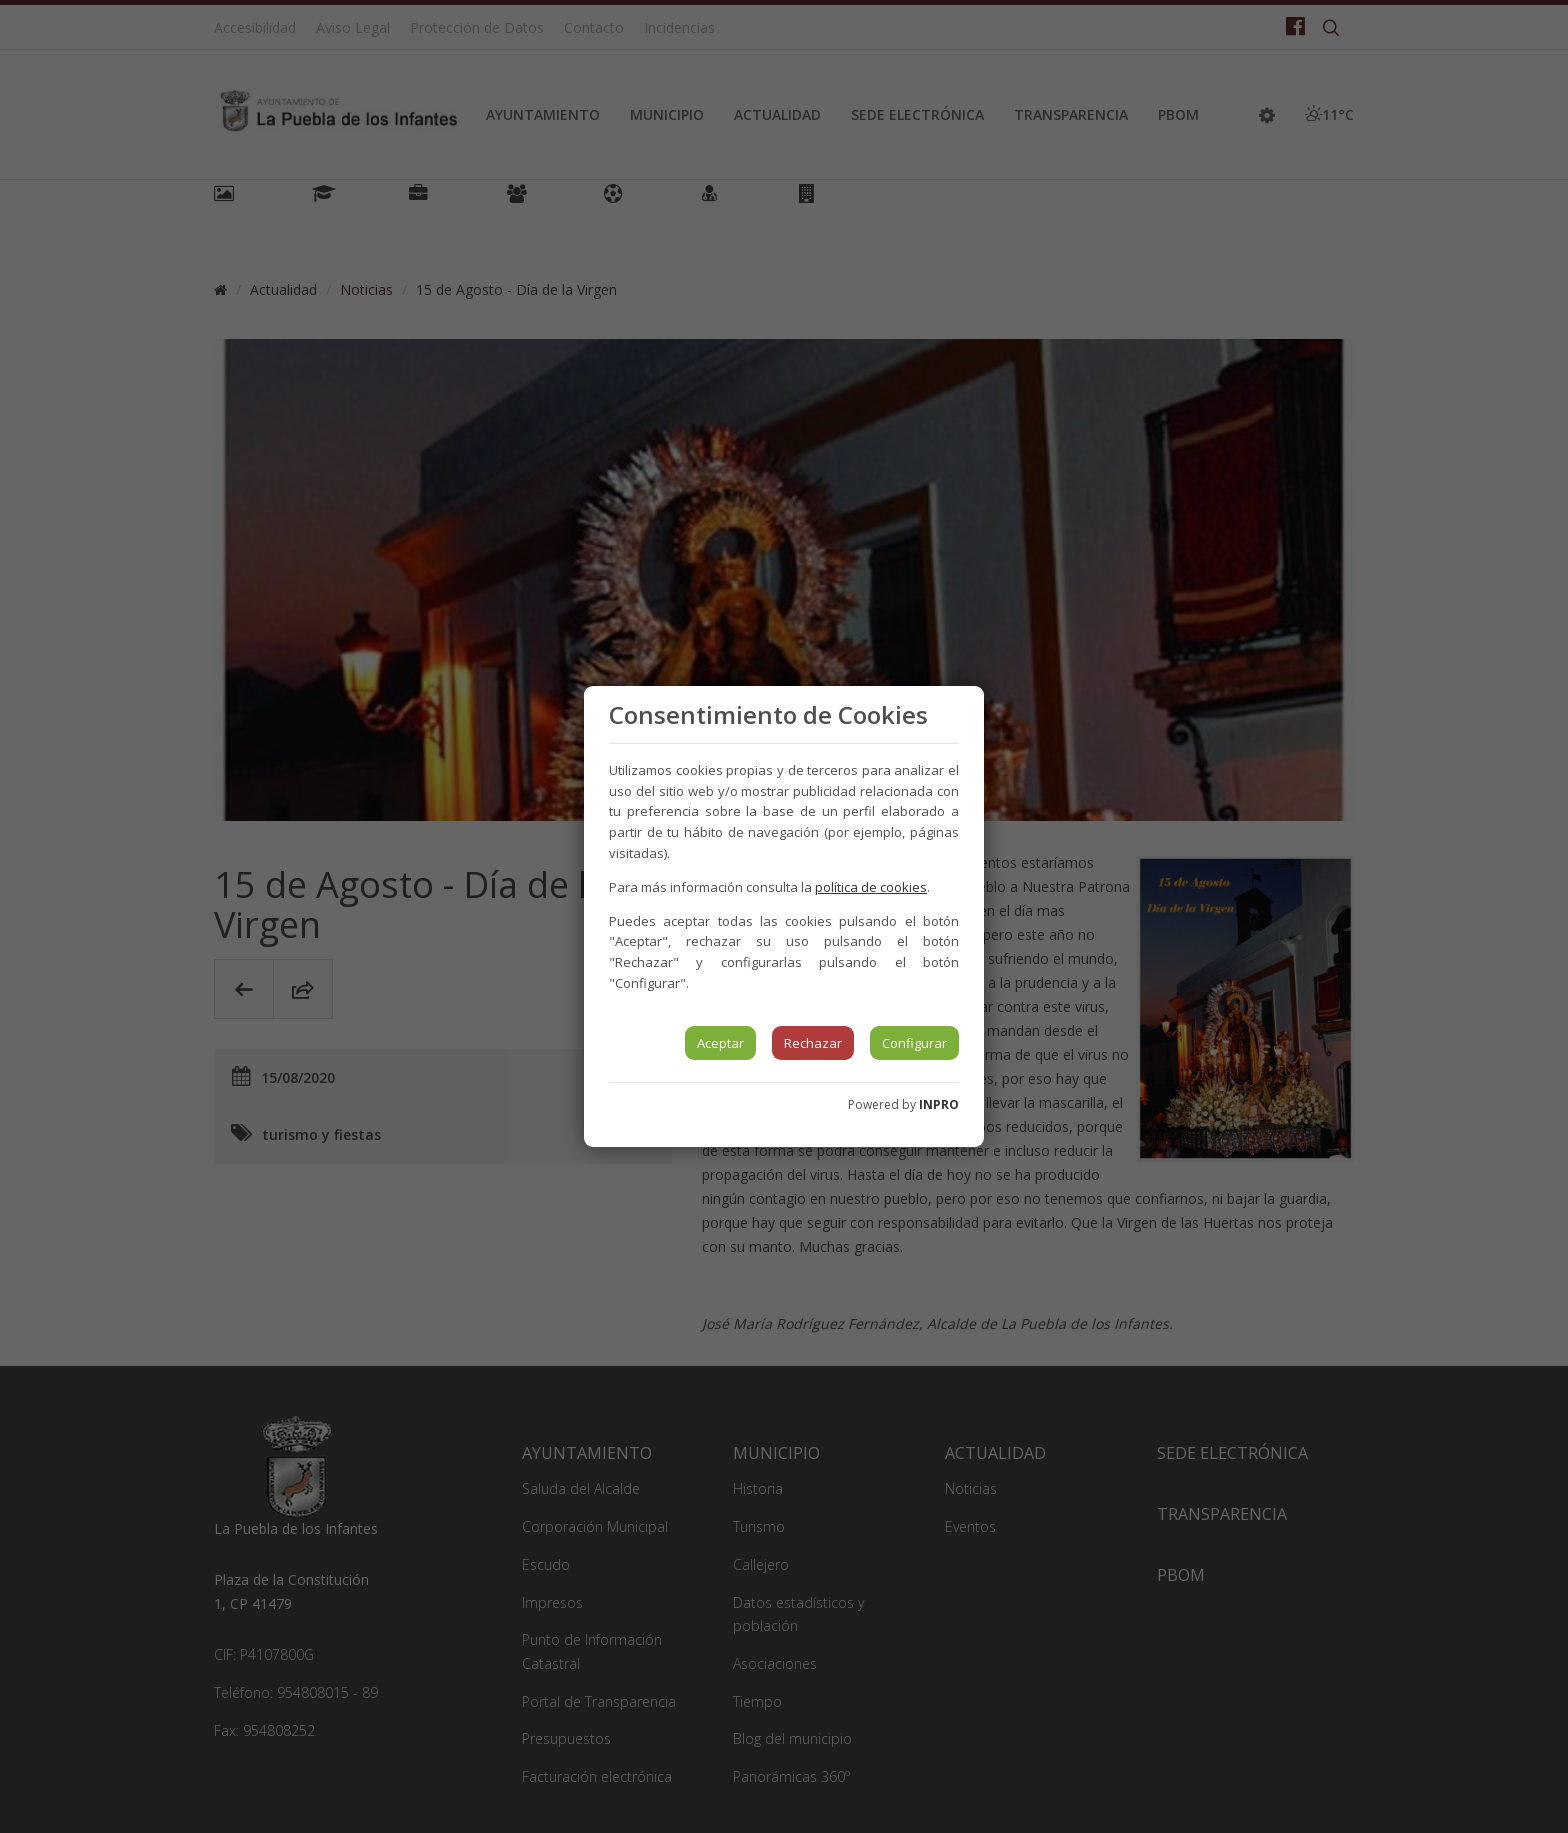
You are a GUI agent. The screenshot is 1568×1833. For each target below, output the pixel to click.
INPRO (939, 1104)
